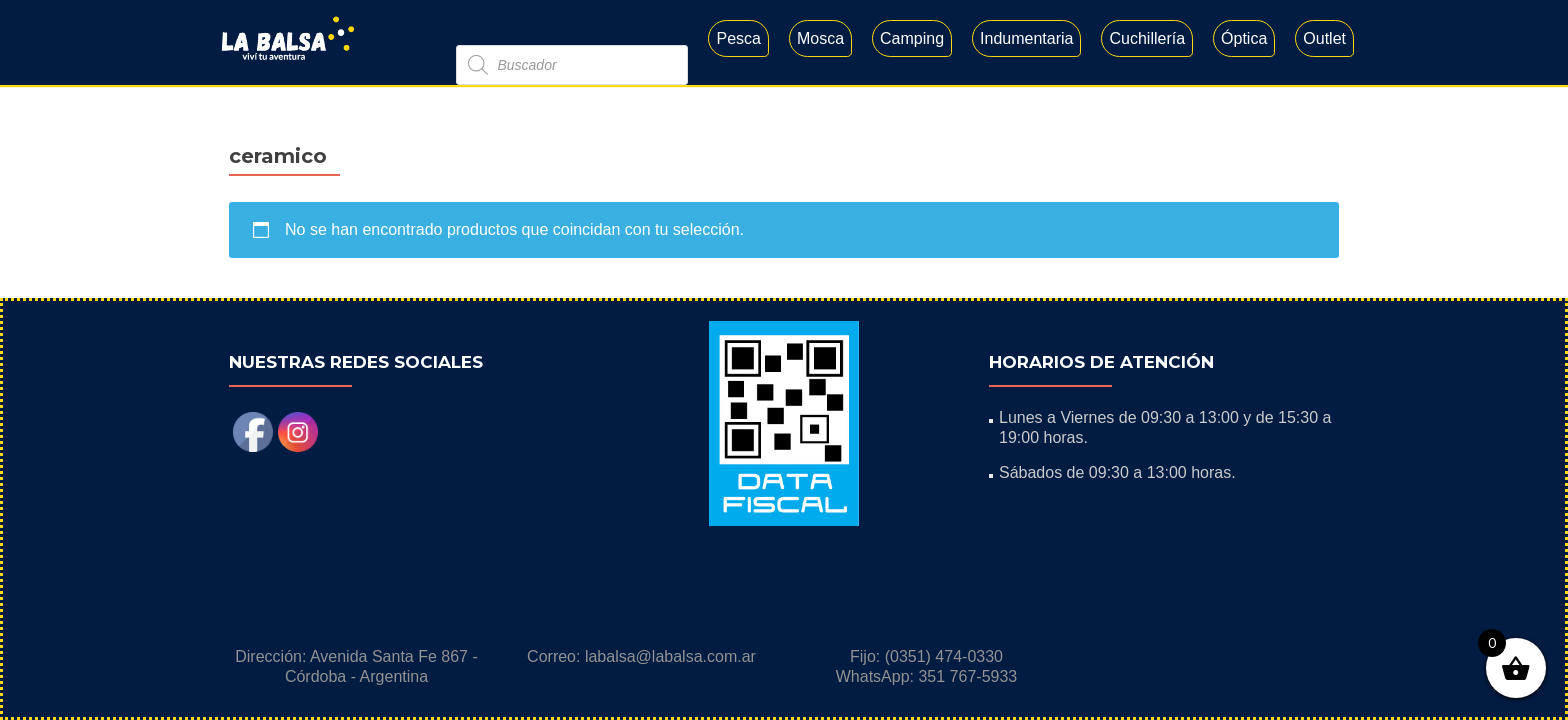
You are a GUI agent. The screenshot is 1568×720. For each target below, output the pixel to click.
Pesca (738, 38)
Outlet (1324, 38)
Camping (912, 38)
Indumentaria (1026, 38)
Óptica (1244, 38)
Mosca (820, 38)
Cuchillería (1147, 38)
